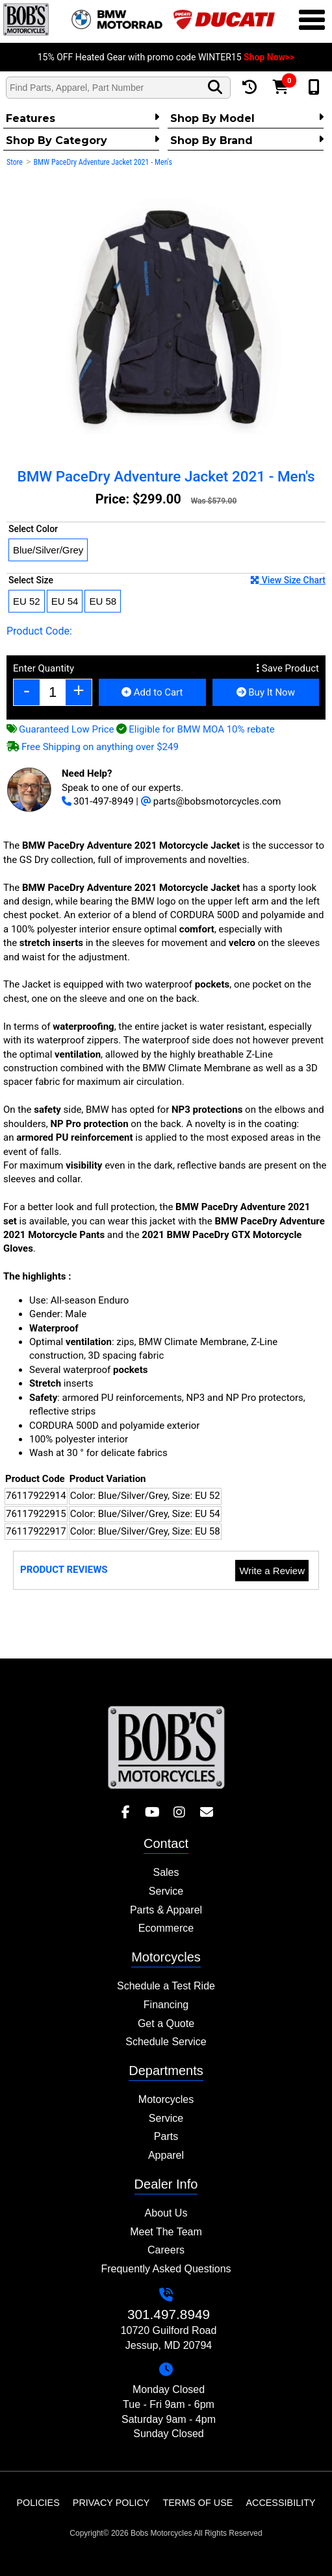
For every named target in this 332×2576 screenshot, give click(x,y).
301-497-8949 (98, 801)
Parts (166, 2136)
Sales (166, 1872)
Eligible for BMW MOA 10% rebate (195, 729)
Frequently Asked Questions (166, 2268)
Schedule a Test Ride (166, 1985)
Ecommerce (166, 1928)
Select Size (167, 580)
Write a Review (272, 1570)
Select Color (33, 529)
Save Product (288, 668)
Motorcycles (166, 2099)
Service (166, 1891)
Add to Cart (152, 692)
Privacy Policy (111, 2502)
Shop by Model (247, 118)
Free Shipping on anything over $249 (92, 747)
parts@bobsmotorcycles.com (211, 801)
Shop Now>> (269, 57)
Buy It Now (265, 692)
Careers (166, 2249)
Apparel (166, 2155)
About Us (166, 2212)
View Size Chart (288, 580)
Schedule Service (166, 2041)
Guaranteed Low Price (60, 729)
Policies (37, 2502)
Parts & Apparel (166, 1909)
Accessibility (280, 2502)
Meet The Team (166, 2231)
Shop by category (82, 140)
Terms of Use (197, 2502)
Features (82, 118)
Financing (166, 2004)
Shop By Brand (247, 140)
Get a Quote (166, 2023)
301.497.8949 (168, 2314)
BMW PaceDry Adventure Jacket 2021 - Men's (102, 162)
